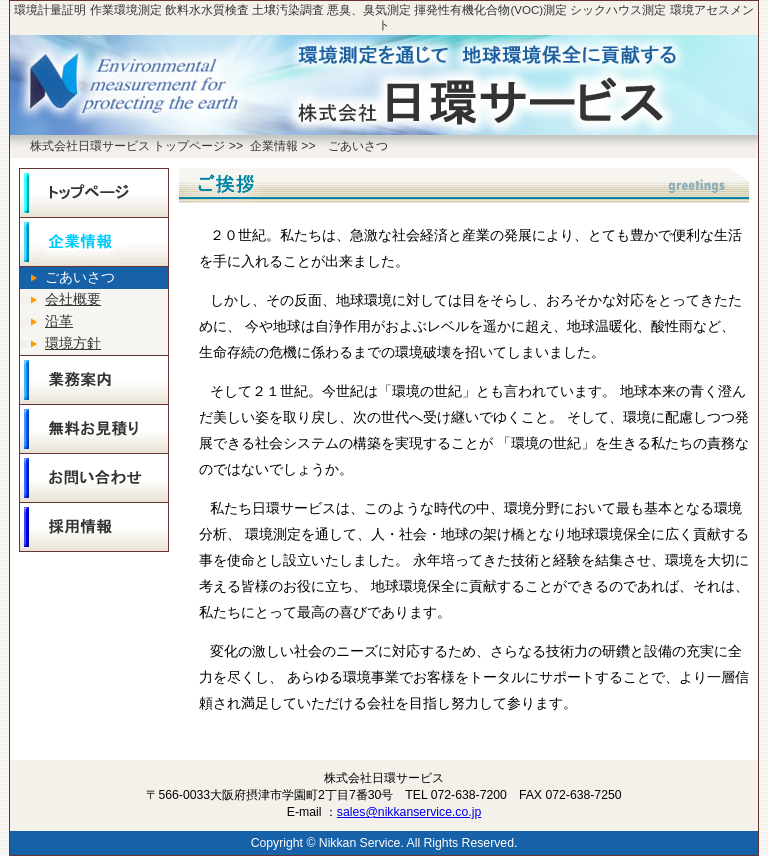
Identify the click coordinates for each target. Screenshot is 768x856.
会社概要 (73, 299)
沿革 (59, 321)
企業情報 (274, 146)
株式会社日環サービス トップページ (127, 146)
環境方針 (73, 343)
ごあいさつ (358, 146)
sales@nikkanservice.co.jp (409, 812)
